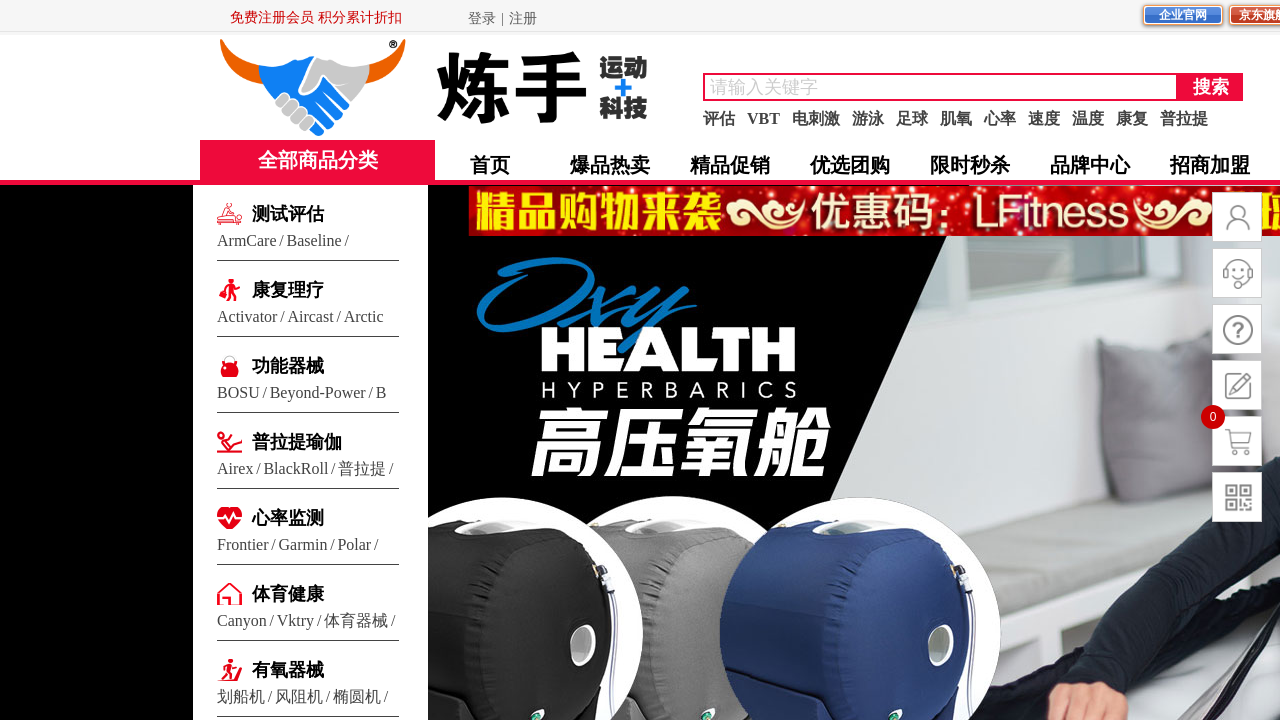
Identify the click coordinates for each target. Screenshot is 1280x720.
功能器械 (288, 366)
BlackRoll (295, 468)
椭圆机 (357, 696)
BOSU (238, 392)
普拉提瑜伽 (297, 442)
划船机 (241, 696)
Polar (354, 544)
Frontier (243, 544)
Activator (247, 316)
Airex (235, 468)
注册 (523, 18)
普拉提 (362, 468)
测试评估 (288, 214)
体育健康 (288, 594)
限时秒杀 (970, 165)
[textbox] (940, 87)
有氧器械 (288, 670)
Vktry (295, 620)
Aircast (310, 316)
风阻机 (299, 696)
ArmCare (247, 240)
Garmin (303, 544)
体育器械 (356, 620)
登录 (482, 18)
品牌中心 (1090, 165)
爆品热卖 (610, 165)
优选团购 (850, 165)
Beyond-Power (318, 392)
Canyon (242, 620)
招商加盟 (1210, 165)
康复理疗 (288, 290)
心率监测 (288, 518)
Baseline (314, 240)
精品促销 (730, 165)
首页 (490, 165)
